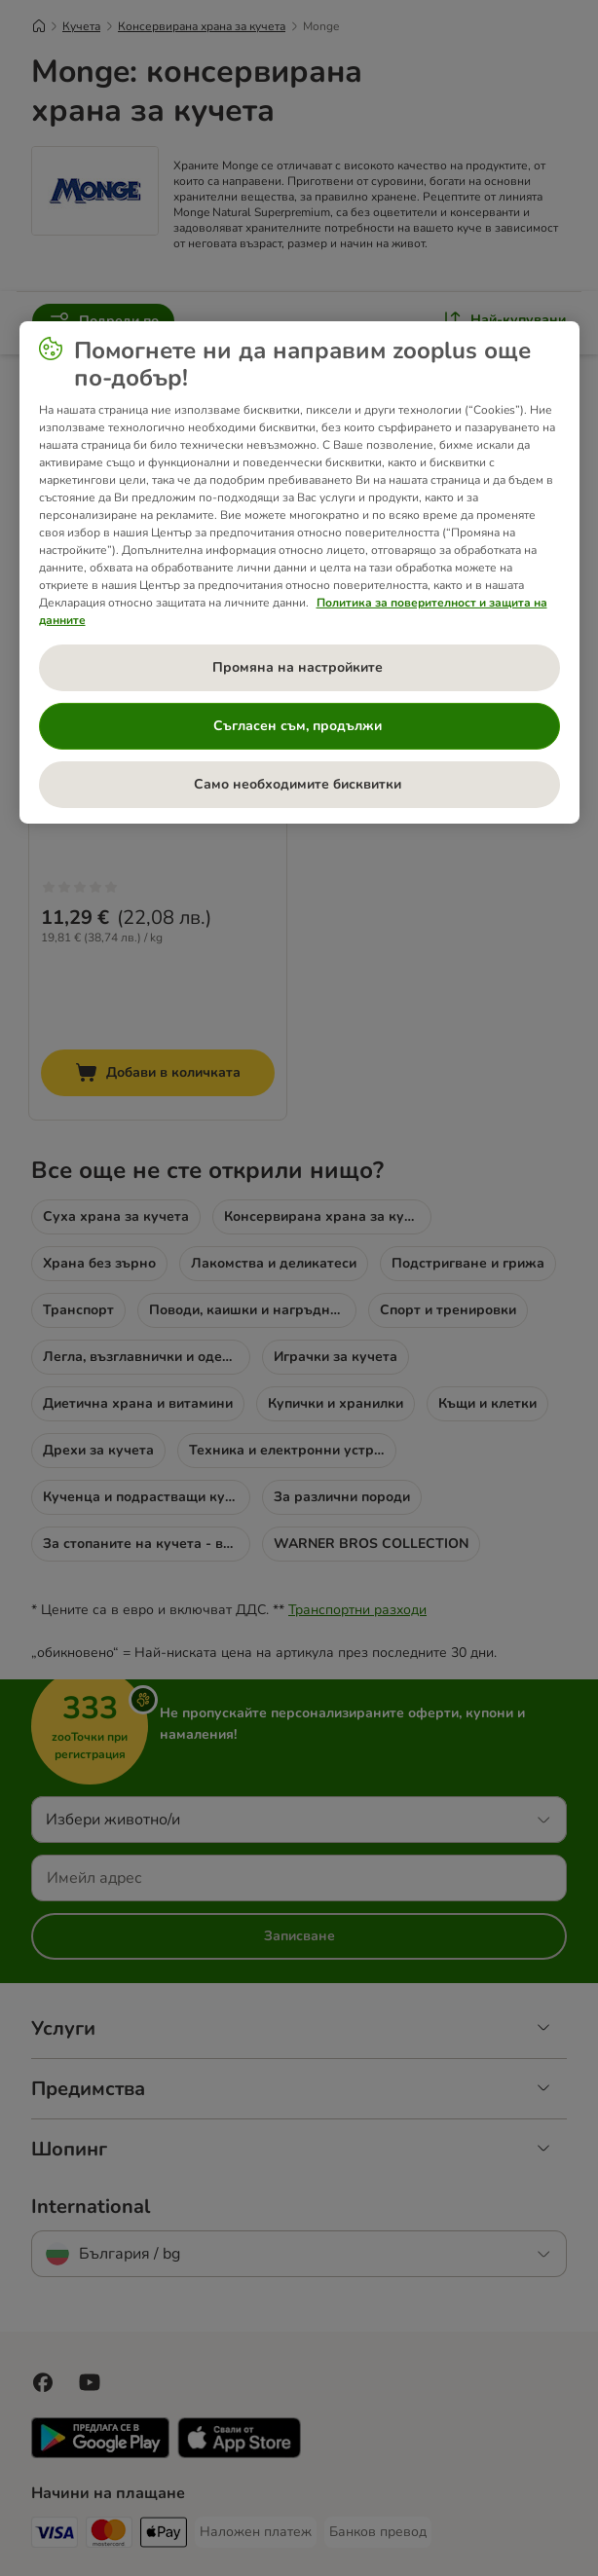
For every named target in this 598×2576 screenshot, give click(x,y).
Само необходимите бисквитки (299, 784)
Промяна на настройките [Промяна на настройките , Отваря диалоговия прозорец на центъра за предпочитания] (299, 667)
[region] (299, 572)
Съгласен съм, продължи (299, 726)
